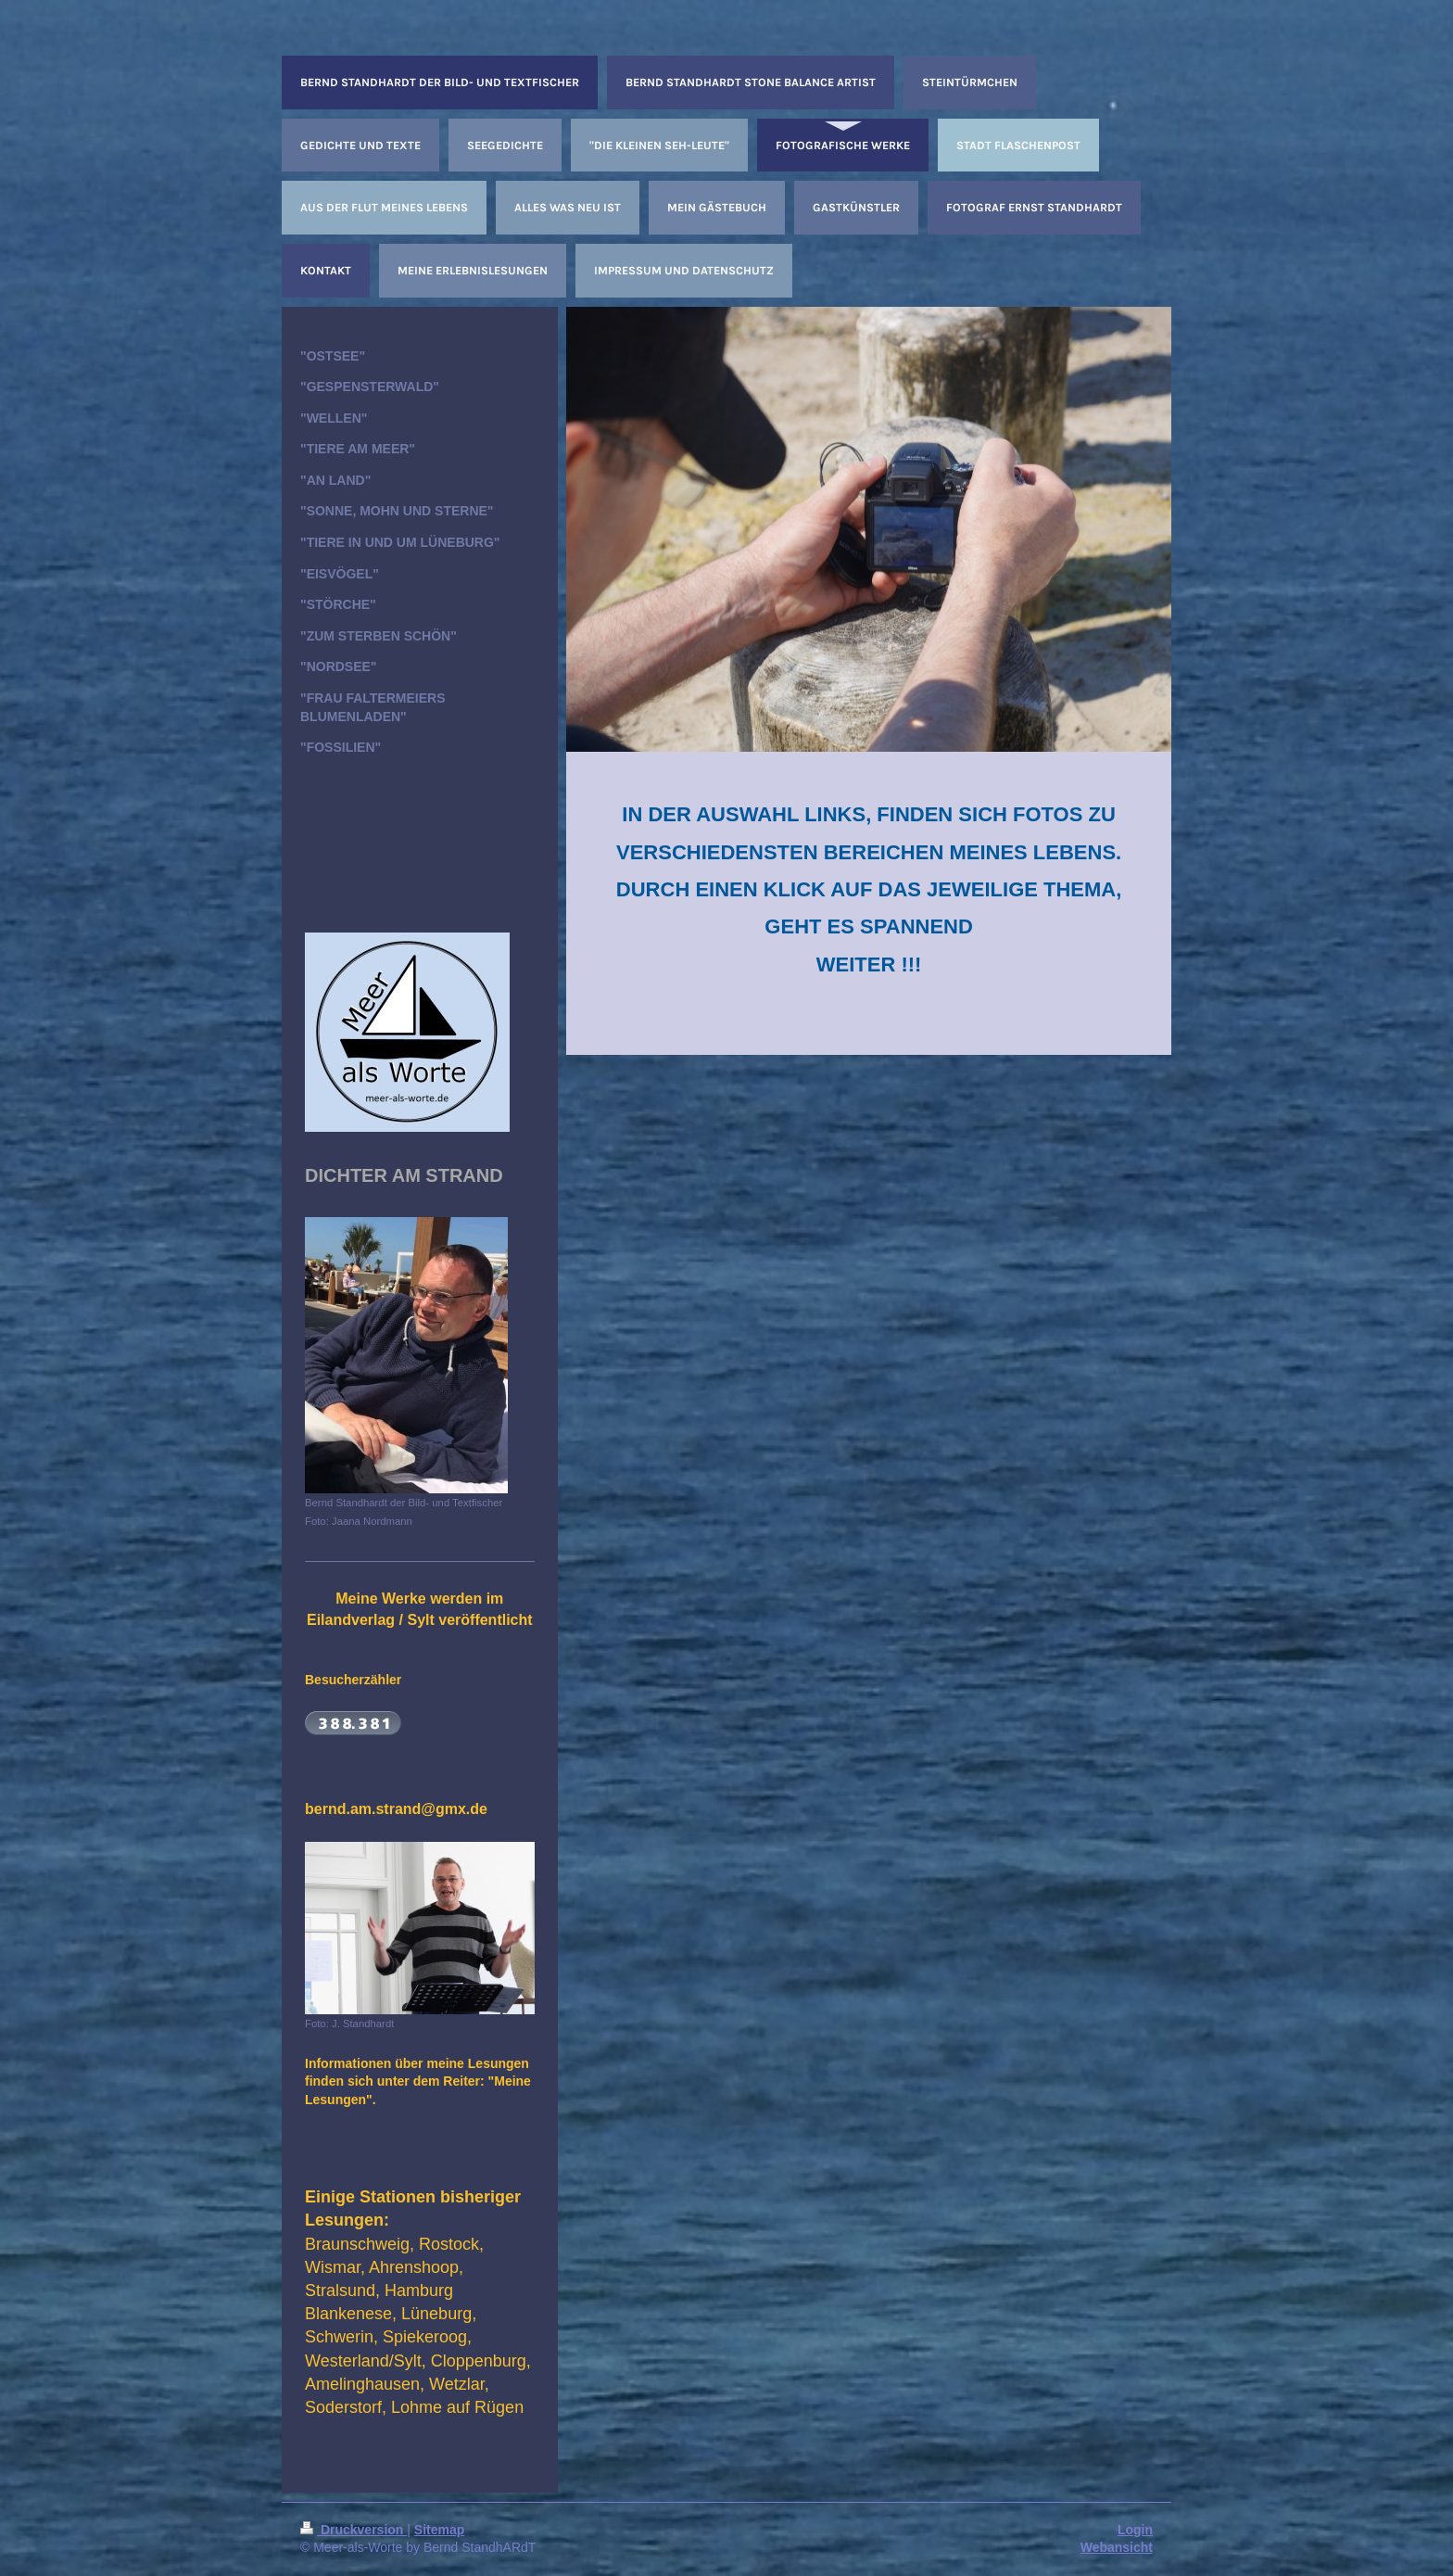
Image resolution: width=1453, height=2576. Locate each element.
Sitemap (439, 2529)
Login (1135, 2529)
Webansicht (1116, 2547)
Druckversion (353, 2529)
